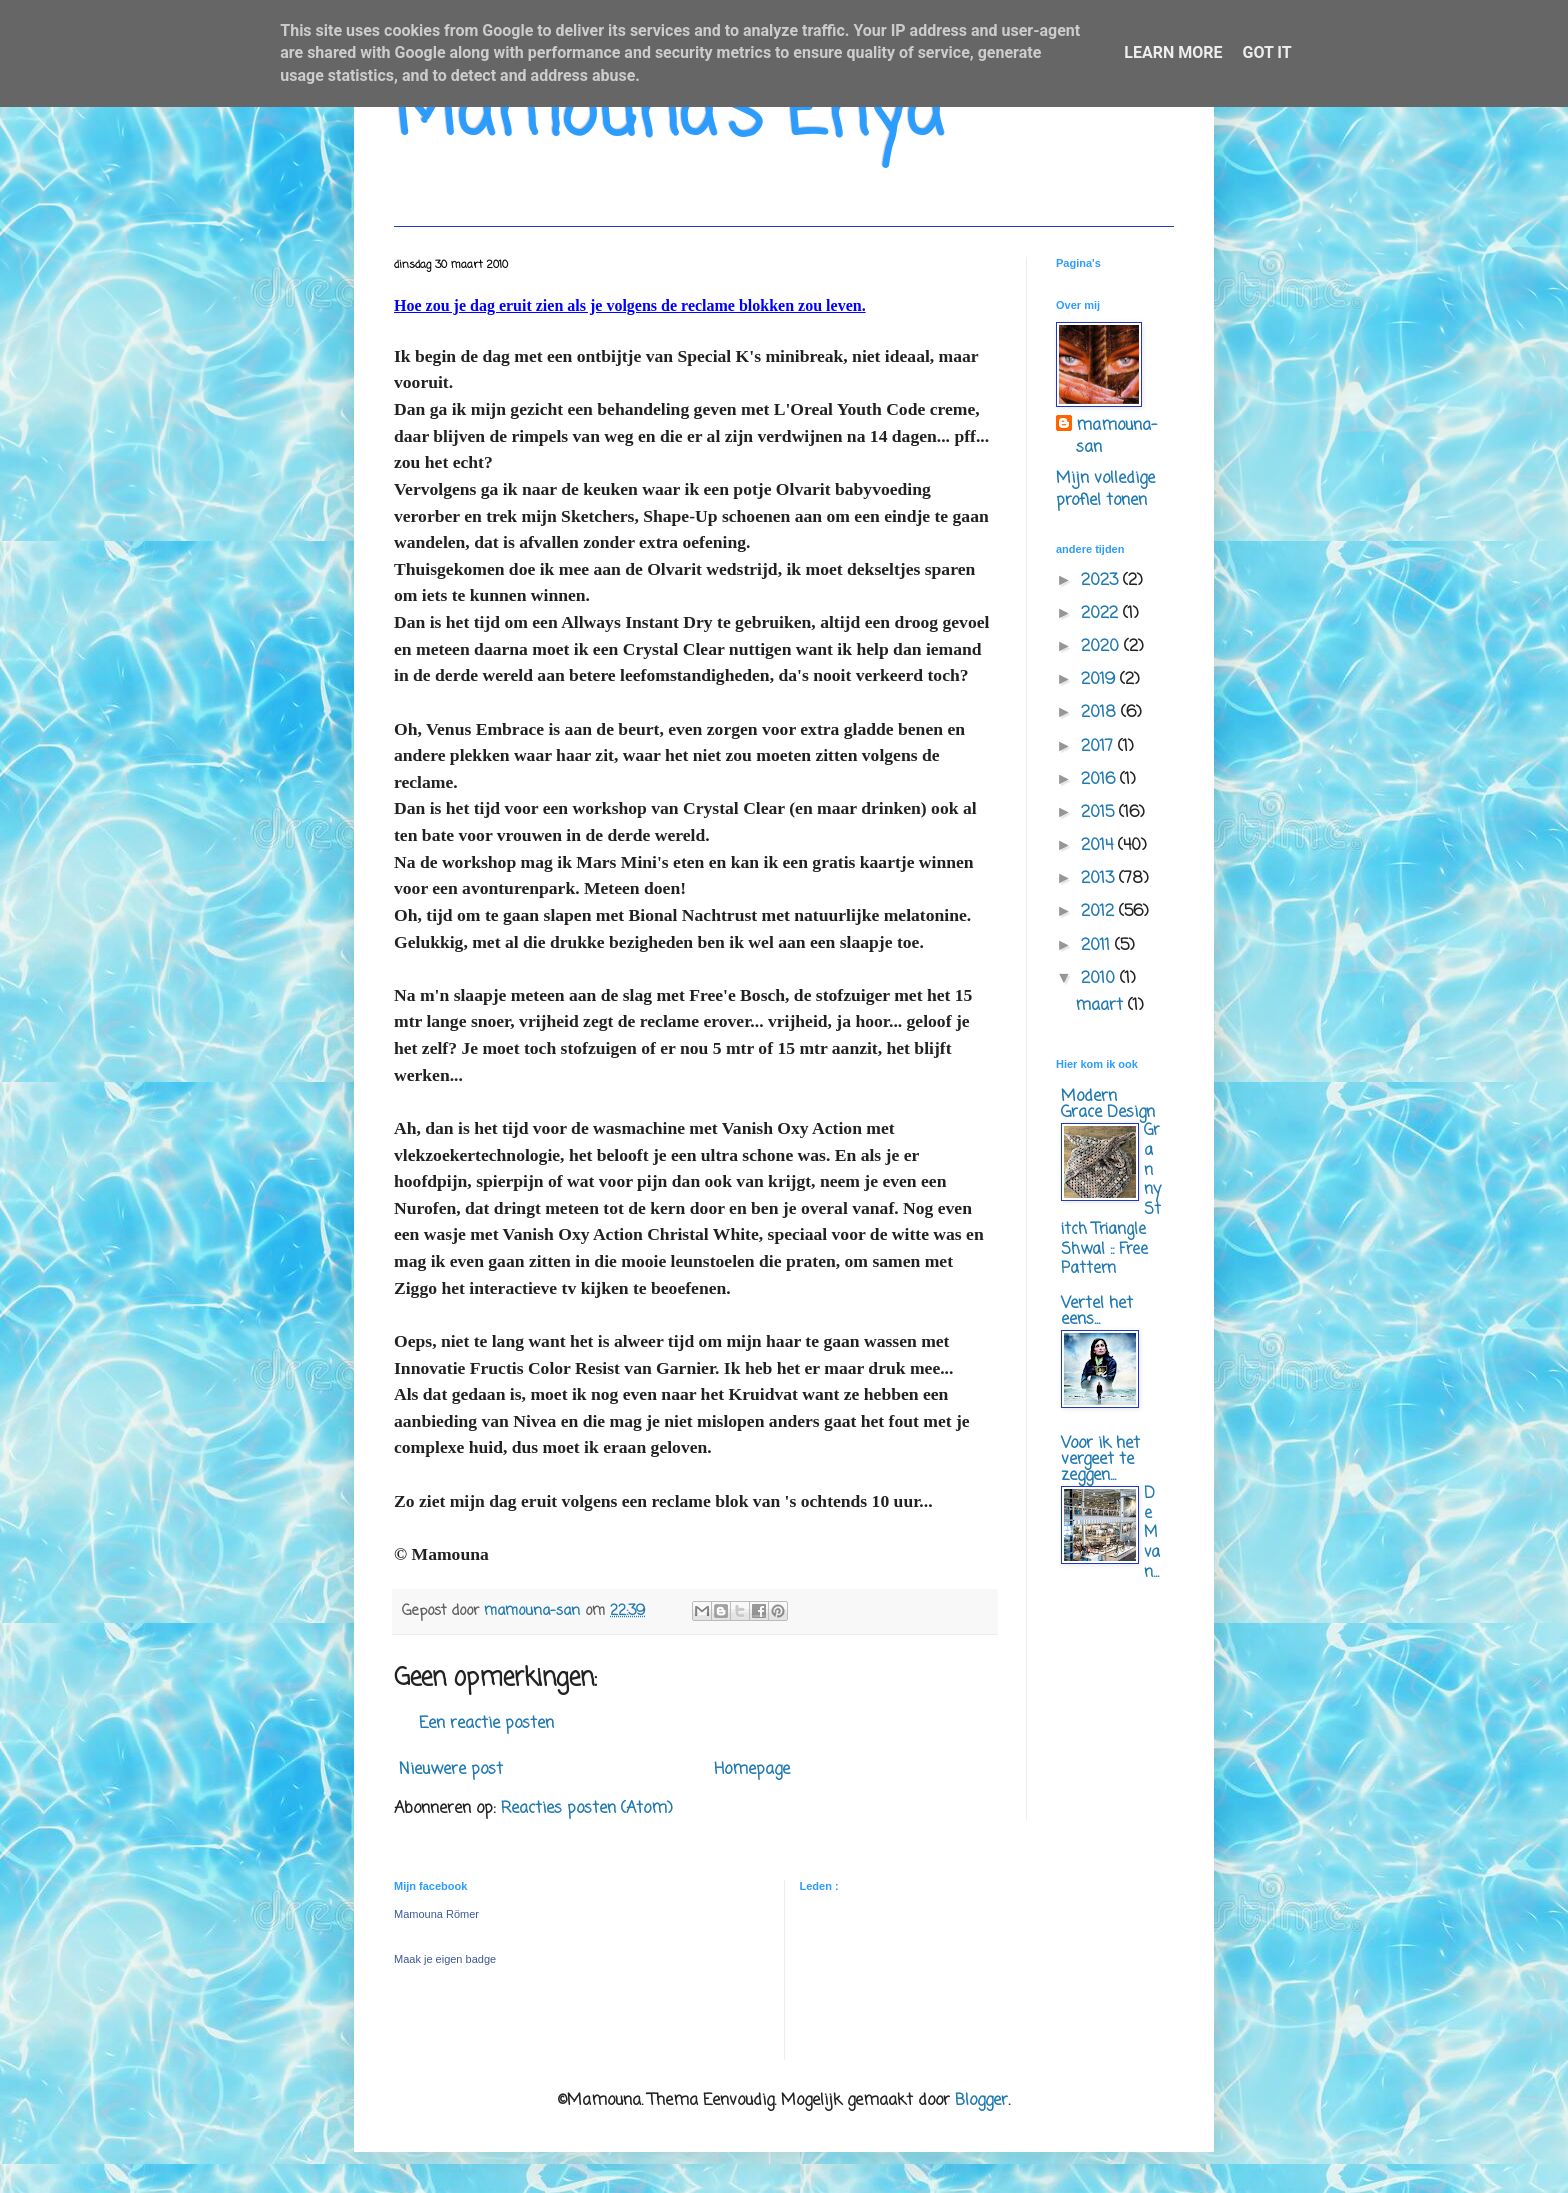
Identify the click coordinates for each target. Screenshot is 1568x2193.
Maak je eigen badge (445, 1959)
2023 (1102, 581)
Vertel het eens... (1097, 1312)
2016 (1100, 780)
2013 (1100, 879)
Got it (1266, 52)
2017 (1099, 747)
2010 (1100, 979)
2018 (1101, 713)
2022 (1102, 614)
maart (1101, 1006)
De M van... (1152, 1533)
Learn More (1173, 52)
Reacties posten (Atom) (587, 1809)
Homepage (752, 1770)
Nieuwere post (451, 1770)
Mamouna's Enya (668, 115)
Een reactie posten (486, 1724)
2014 (1099, 846)
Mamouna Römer (436, 1914)
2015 (1100, 813)
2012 (1100, 912)
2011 (1098, 946)
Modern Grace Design (1108, 1105)
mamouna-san (1116, 437)
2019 (1100, 680)
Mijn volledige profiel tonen (1105, 490)
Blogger (981, 2101)
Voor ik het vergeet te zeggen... (1100, 1460)
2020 (1102, 647)
